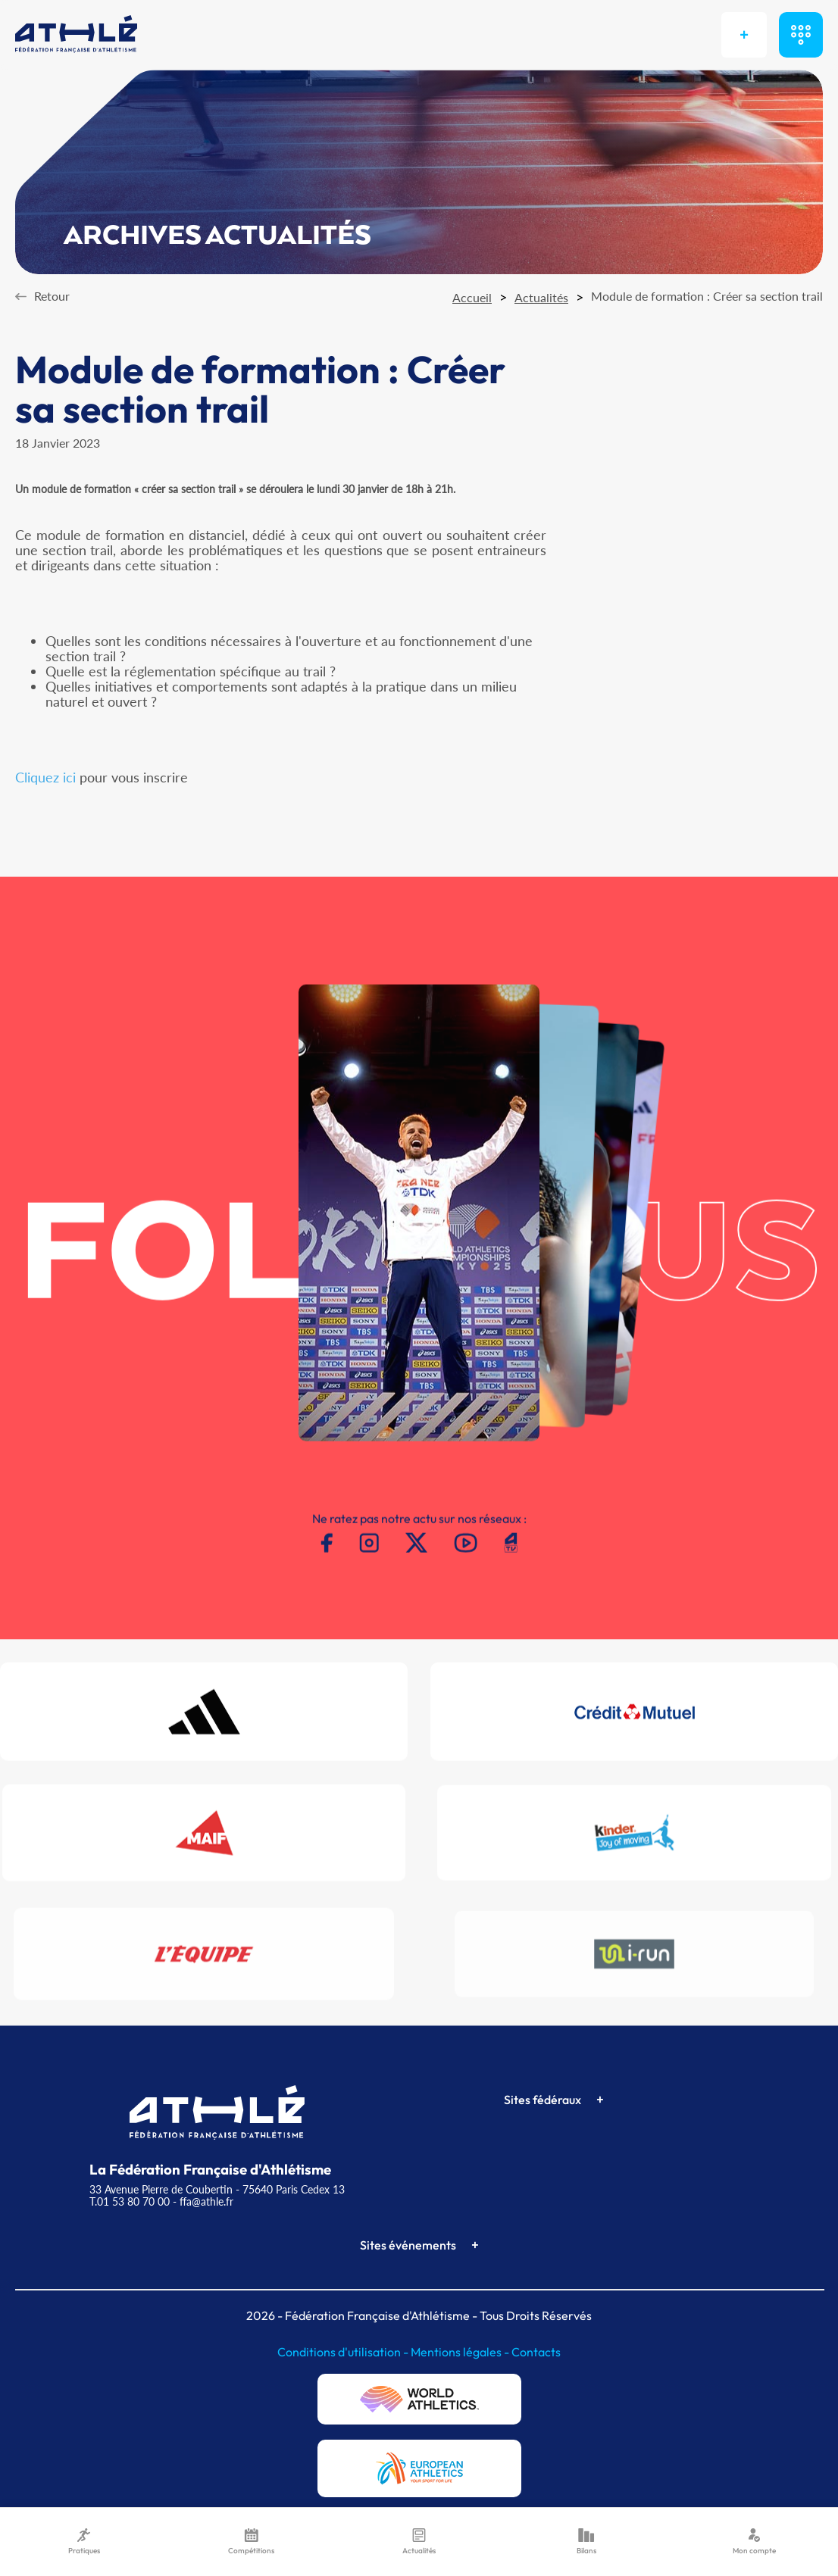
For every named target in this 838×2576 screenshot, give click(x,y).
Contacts (536, 2351)
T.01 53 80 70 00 (129, 2201)
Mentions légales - (461, 2351)
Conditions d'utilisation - (344, 2351)
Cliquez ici (45, 777)
